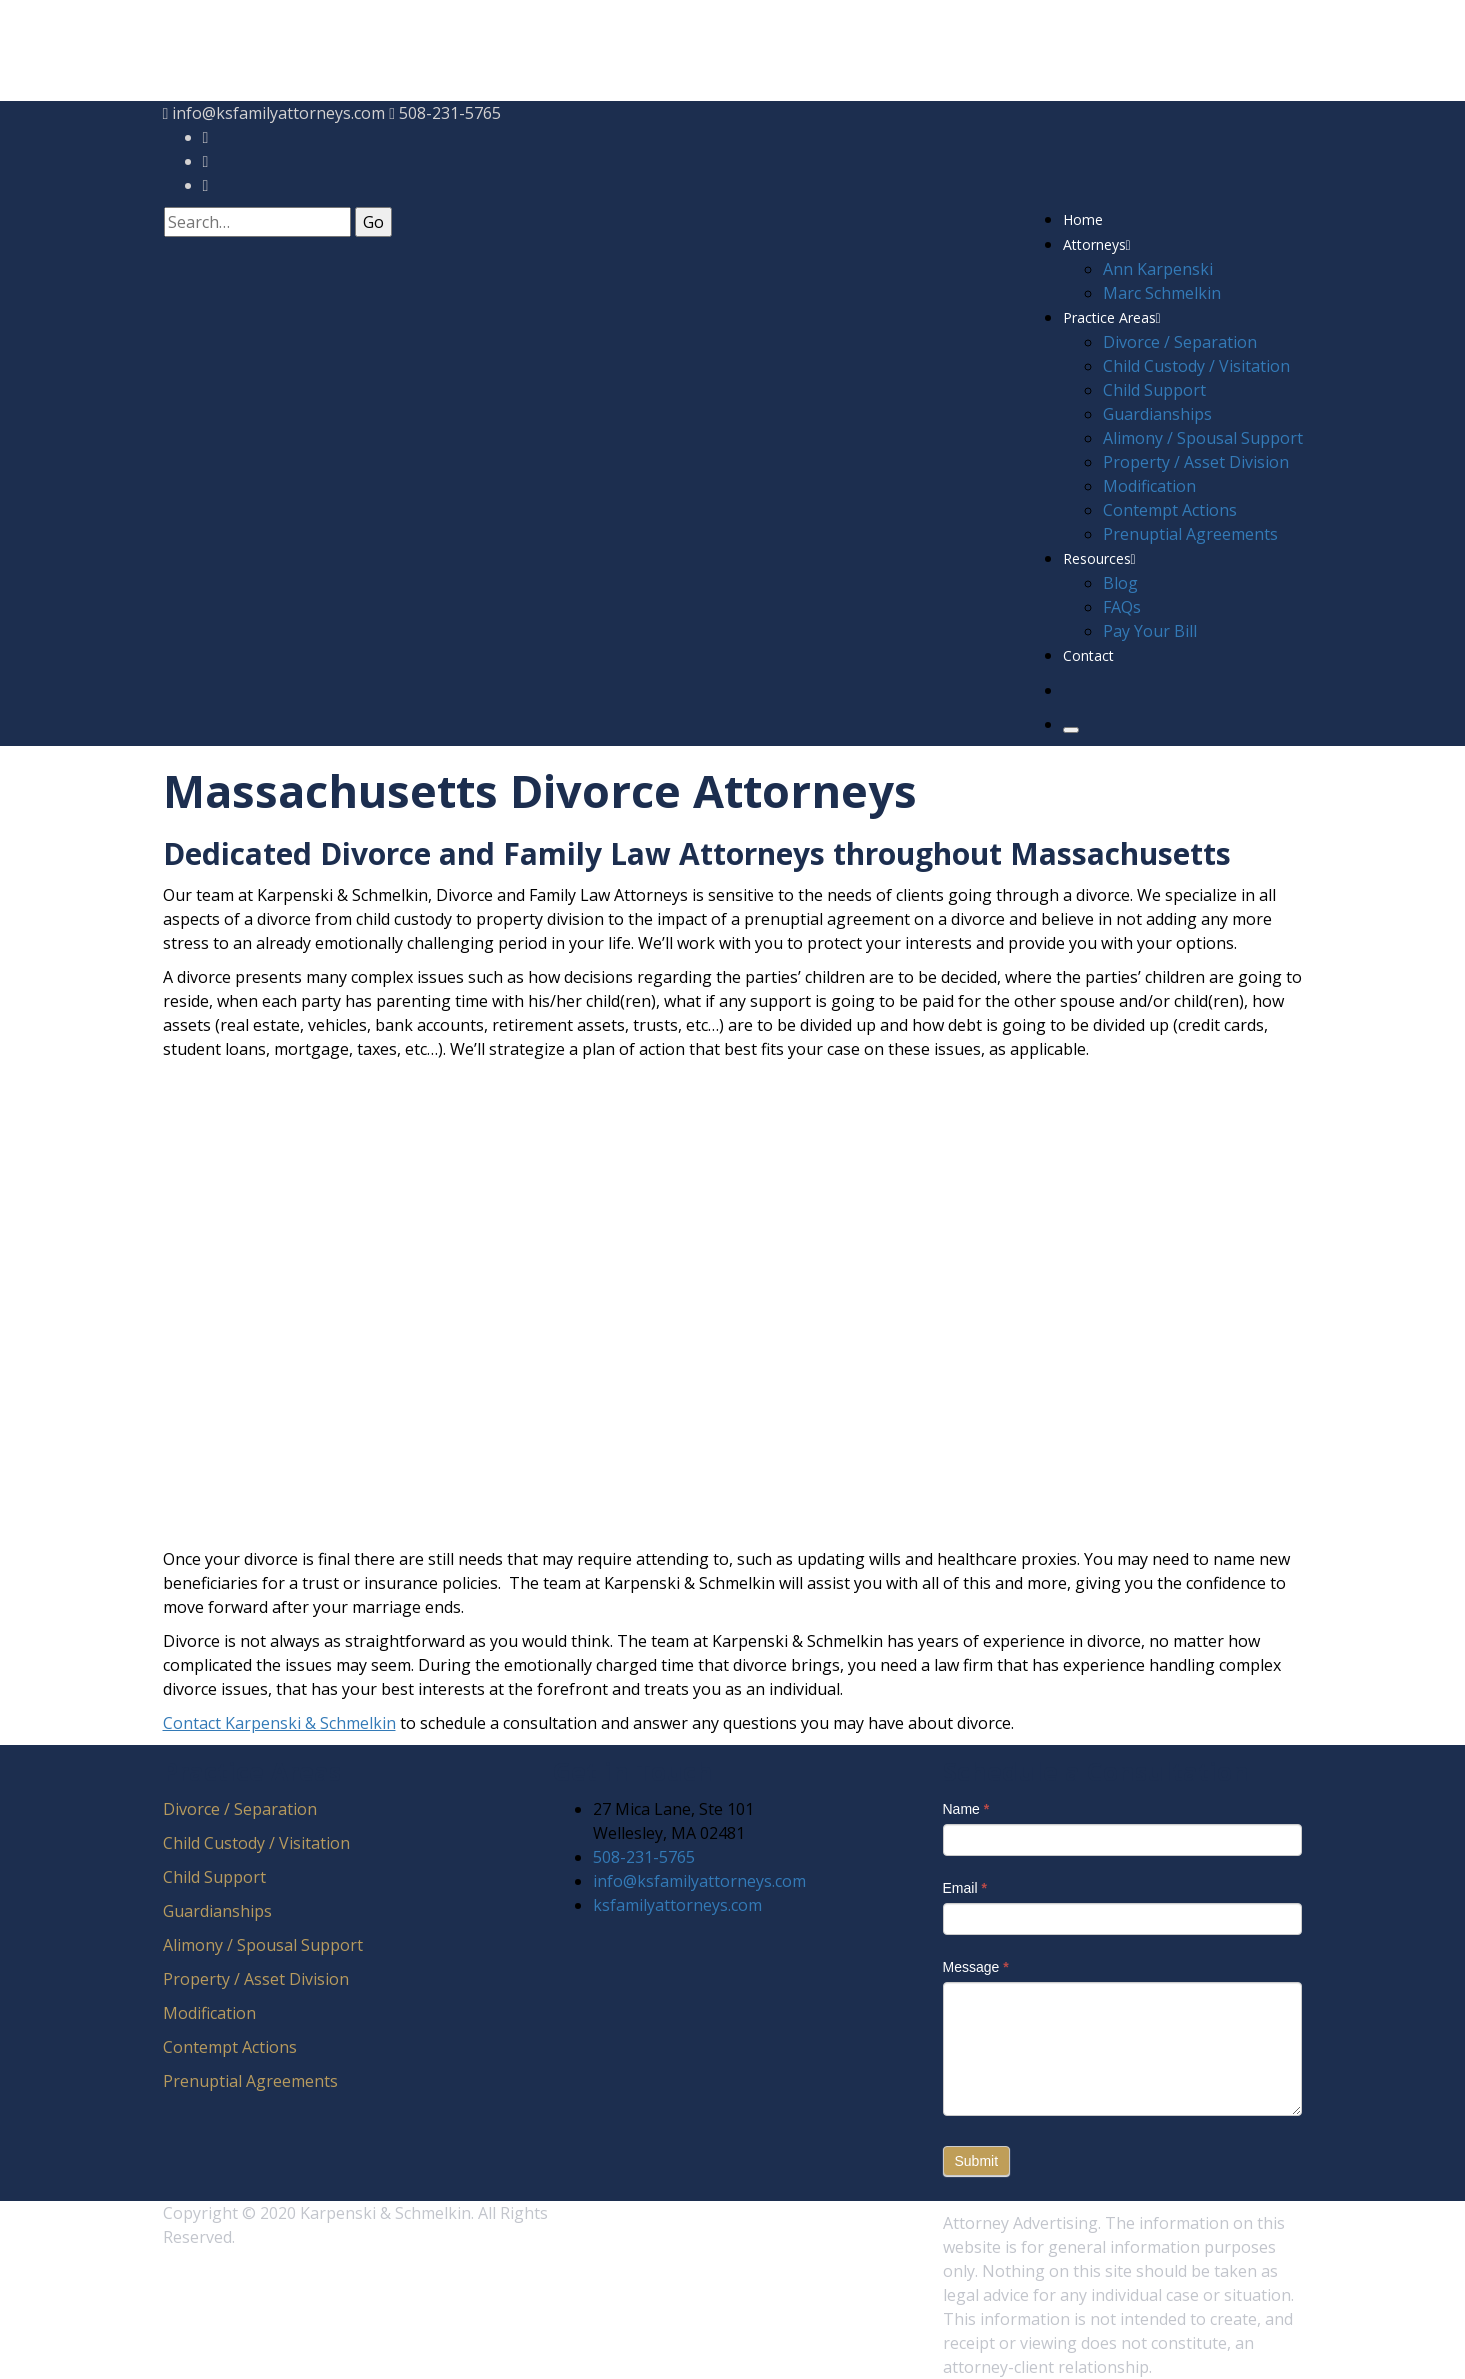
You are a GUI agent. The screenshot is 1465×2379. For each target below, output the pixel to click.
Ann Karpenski (1158, 269)
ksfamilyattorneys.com (677, 1895)
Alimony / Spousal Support (1203, 438)
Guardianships (1157, 414)
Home (1083, 219)
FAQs (1122, 607)
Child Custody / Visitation (1196, 366)
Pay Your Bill (1150, 631)
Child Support (1154, 390)
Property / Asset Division (1196, 462)
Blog (1120, 583)
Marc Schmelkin (1162, 293)
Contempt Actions (1170, 510)
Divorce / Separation (1180, 342)
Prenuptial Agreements (1190, 534)
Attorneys (1097, 244)
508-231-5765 (450, 113)
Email (965, 1878)
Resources (1099, 558)
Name (966, 1799)
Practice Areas (1112, 317)
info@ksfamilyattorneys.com (278, 113)
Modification (1149, 486)
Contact (1088, 655)
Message (976, 1957)
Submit (977, 2151)
